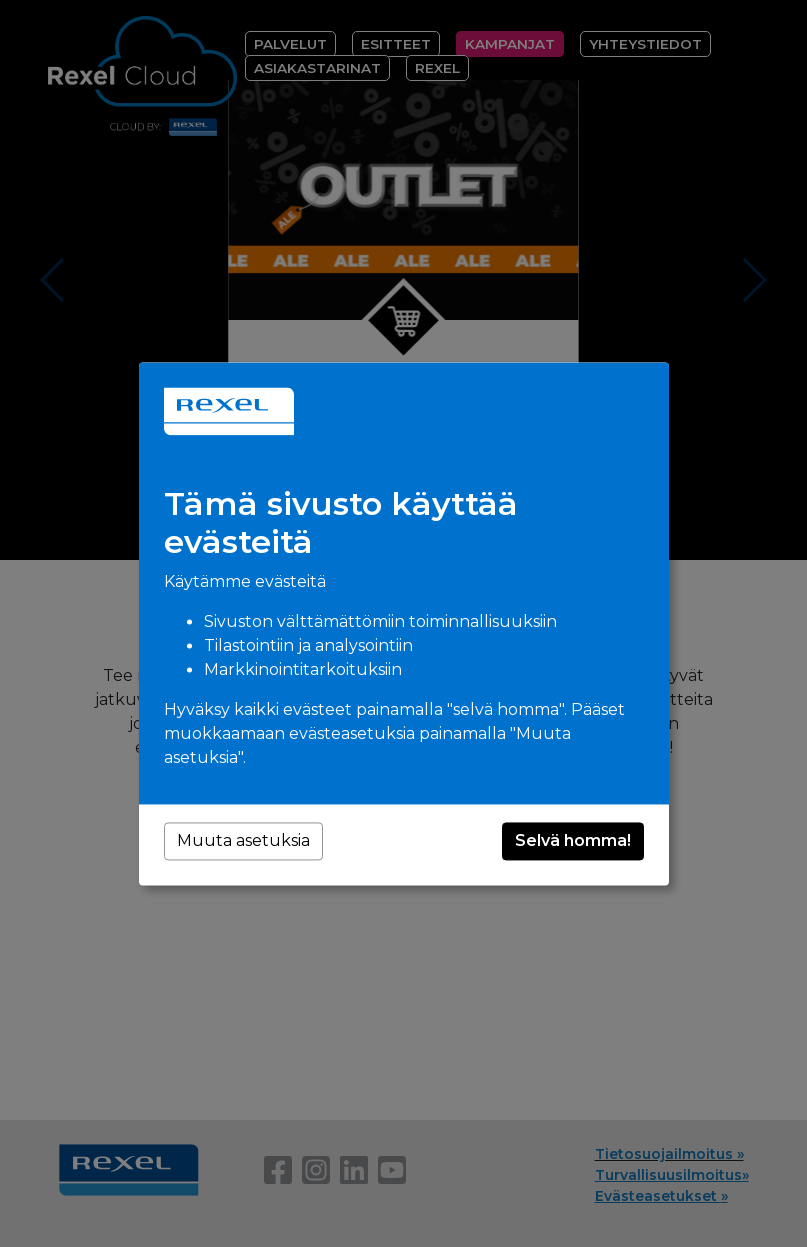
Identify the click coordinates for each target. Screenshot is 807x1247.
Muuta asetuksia (243, 840)
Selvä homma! (573, 840)
